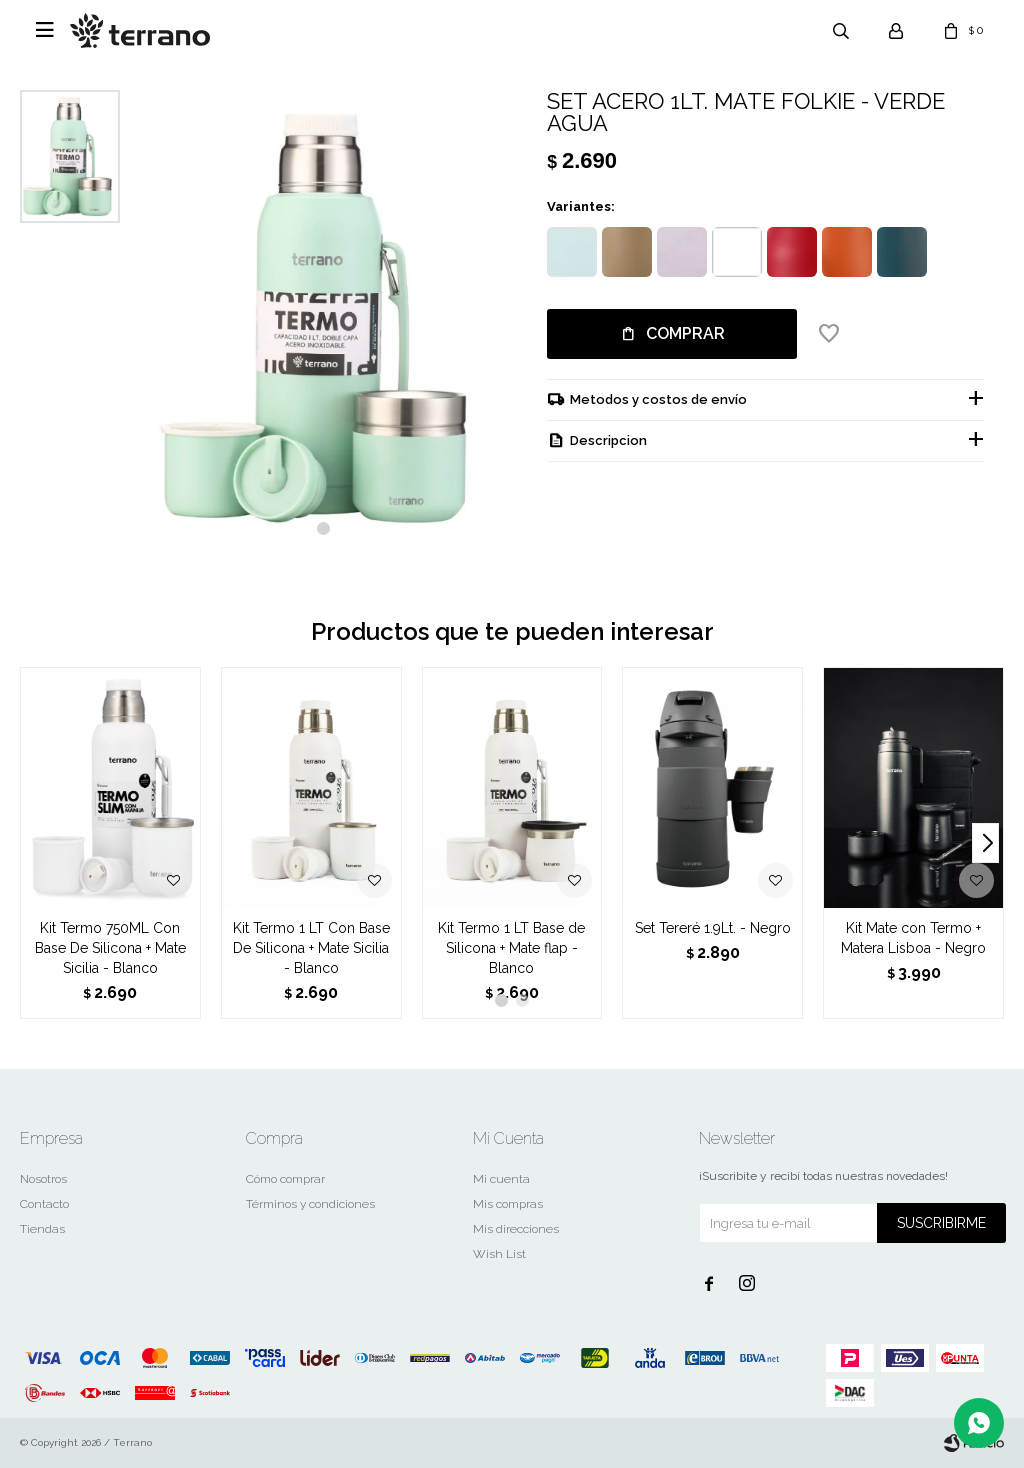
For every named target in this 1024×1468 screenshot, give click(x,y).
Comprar (685, 333)
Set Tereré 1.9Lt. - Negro (713, 928)
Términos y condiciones (310, 1204)
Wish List (499, 1254)
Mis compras (508, 1204)
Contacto (44, 1204)
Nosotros (43, 1179)
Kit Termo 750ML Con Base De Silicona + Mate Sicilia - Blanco (110, 948)
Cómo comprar (285, 1179)
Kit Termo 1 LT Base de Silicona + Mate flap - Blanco (511, 948)
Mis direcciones (516, 1229)
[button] (323, 528)
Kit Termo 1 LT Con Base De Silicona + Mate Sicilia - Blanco (311, 948)
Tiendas (42, 1229)
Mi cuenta (501, 1179)
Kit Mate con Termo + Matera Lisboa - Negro (913, 938)
